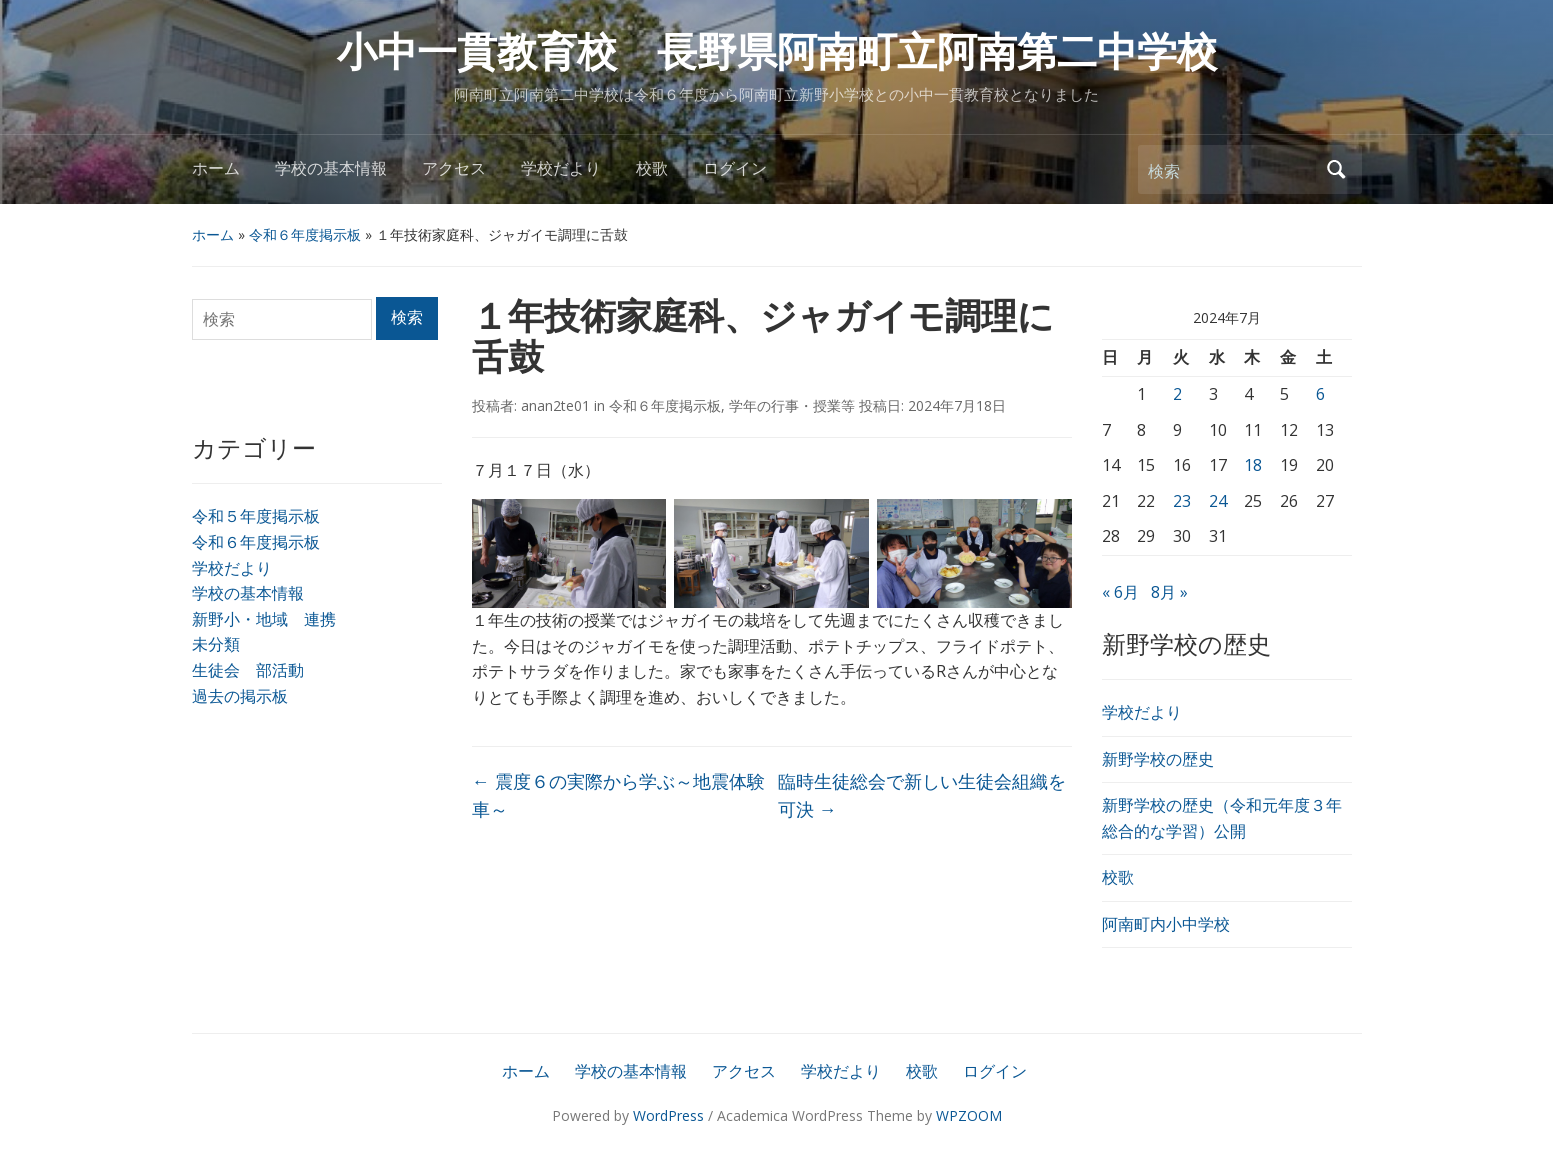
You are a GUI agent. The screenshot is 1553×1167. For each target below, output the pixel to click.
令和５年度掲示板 (256, 516)
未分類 (216, 644)
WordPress (668, 1115)
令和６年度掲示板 (305, 234)
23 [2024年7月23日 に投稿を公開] (1182, 501)
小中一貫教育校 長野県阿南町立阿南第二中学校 (777, 52)
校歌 (652, 168)
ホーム (216, 168)
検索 (1337, 169)
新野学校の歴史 (1158, 759)
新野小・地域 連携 (264, 619)
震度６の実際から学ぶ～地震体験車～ (618, 795)
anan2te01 (555, 405)
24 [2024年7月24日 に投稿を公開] (1218, 501)
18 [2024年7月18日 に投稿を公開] (1253, 465)
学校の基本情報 (331, 168)
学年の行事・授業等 (792, 405)
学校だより (561, 168)
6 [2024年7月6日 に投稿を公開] (1320, 394)
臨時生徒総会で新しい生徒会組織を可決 (922, 795)
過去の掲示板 (240, 696)
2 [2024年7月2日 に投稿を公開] (1177, 394)
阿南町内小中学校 (1166, 924)
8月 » (1169, 592)
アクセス (454, 168)
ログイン (735, 168)
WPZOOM (969, 1115)
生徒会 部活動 (248, 670)
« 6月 (1120, 592)
